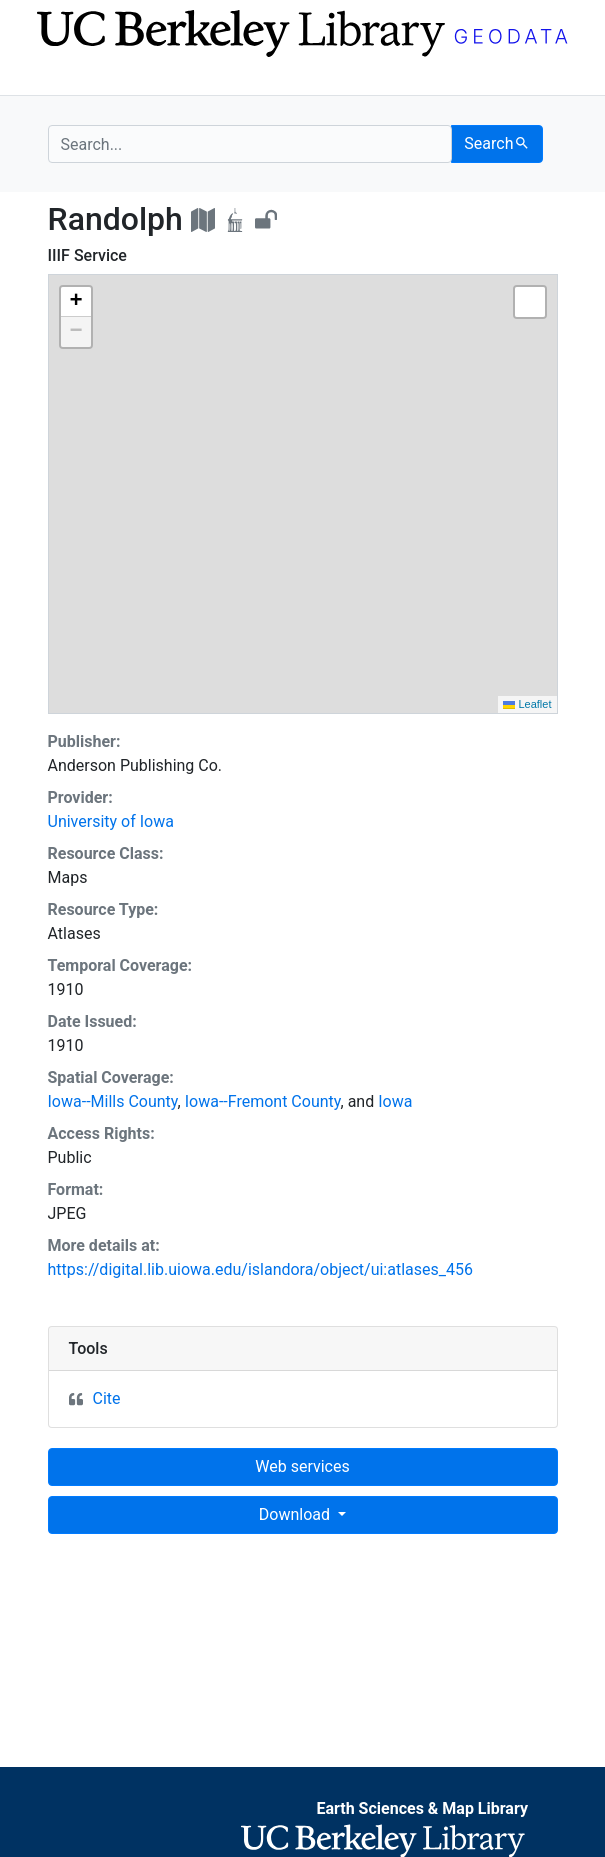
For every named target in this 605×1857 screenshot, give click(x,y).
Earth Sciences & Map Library (422, 1808)
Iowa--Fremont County (263, 1101)
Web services (302, 1466)
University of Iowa (111, 821)
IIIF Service (87, 255)
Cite (107, 1398)
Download (296, 1514)
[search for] (250, 144)
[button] (76, 302)
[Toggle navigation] (61, 78)
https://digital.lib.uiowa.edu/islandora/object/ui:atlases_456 (260, 1269)
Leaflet (527, 704)
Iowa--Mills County (113, 1101)
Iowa (395, 1101)
